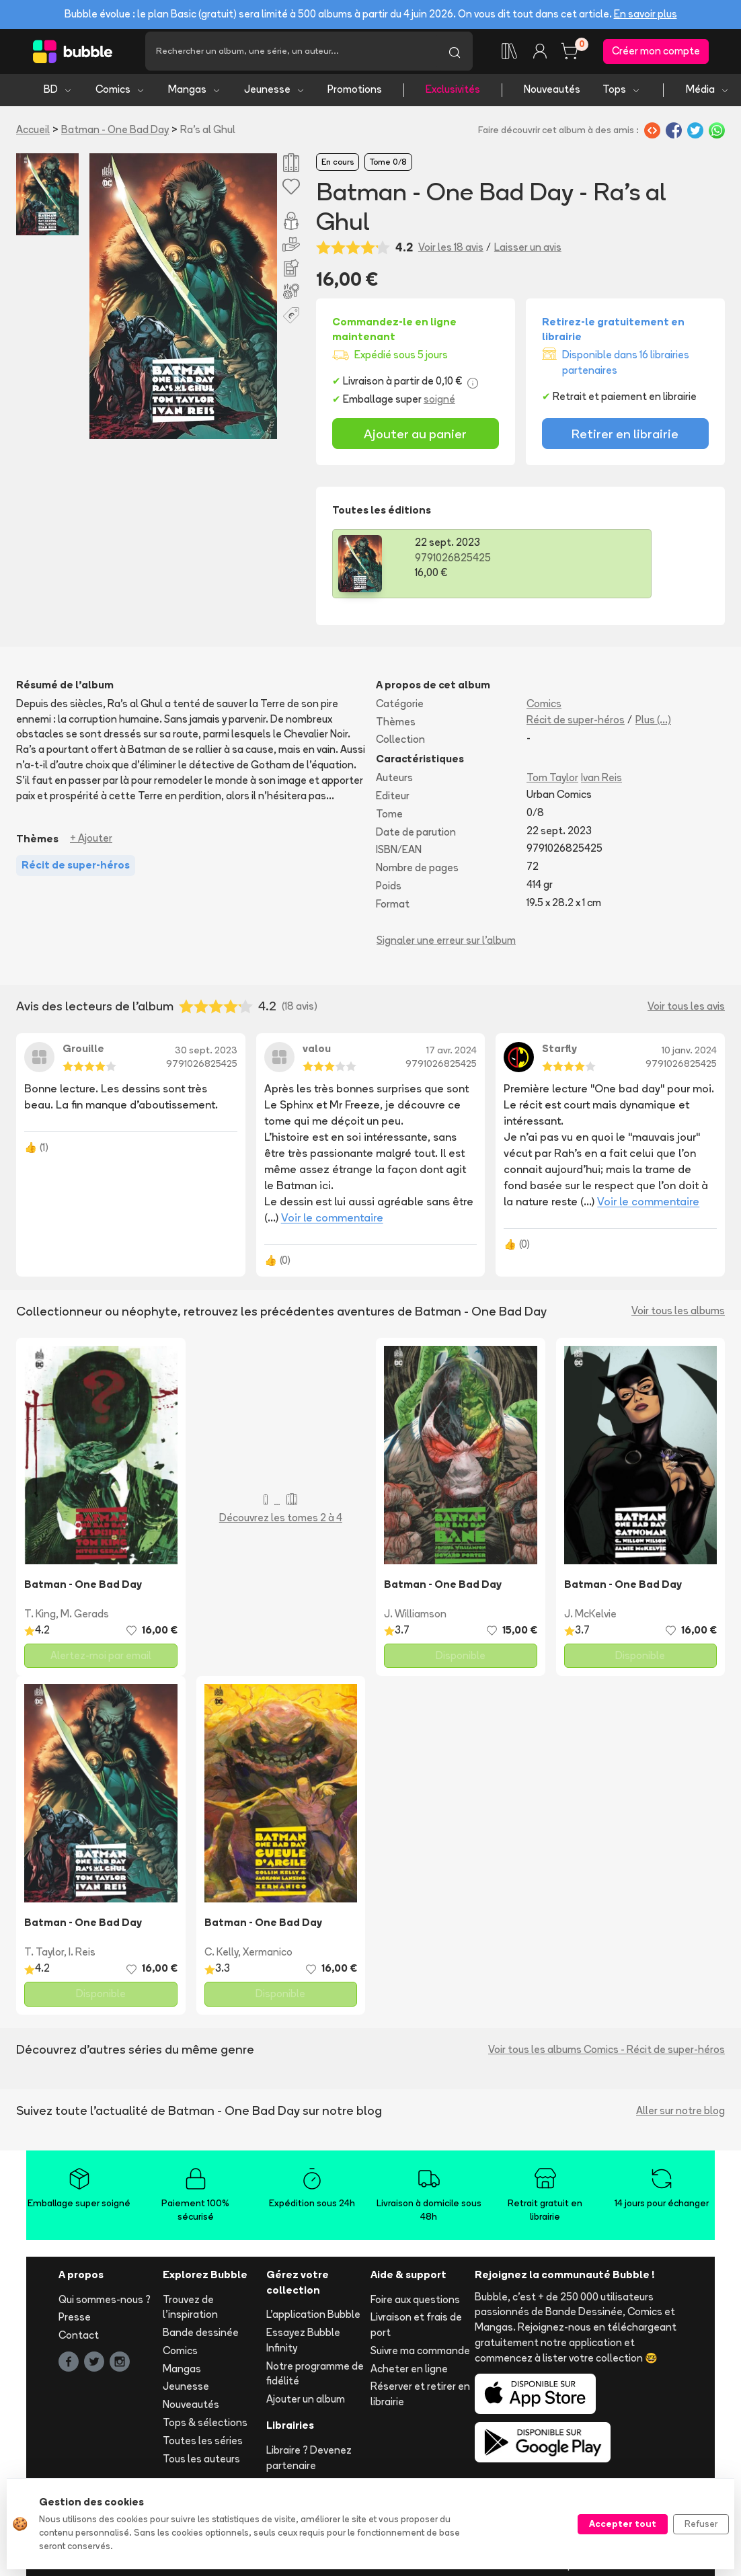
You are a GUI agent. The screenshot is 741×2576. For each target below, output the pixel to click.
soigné (439, 403)
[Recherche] (291, 54)
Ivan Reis (601, 782)
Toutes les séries (203, 2445)
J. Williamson (415, 1618)
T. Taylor (44, 1957)
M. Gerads (85, 1618)
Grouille (83, 1053)
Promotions (354, 94)
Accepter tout (622, 2523)
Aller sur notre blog (680, 2115)
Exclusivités (453, 94)
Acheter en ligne (409, 2373)
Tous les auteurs (201, 2463)
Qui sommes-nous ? (104, 2304)
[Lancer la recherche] (454, 53)
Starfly (559, 1053)
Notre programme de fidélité (315, 2378)
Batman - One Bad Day (115, 134)
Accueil (33, 134)
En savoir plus (645, 13)
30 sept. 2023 (206, 1055)
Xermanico (267, 1957)
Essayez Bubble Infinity (303, 2345)
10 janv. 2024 (689, 1055)
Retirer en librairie (625, 438)
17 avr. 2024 (451, 1055)
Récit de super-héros (575, 724)
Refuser (701, 2523)
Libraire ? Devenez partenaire (309, 2462)
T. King (40, 1618)
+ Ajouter (91, 843)
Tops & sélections (205, 2427)
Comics (120, 94)
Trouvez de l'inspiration (190, 2312)
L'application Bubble (313, 2319)
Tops (621, 94)
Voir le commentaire (332, 1222)
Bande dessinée (201, 2337)
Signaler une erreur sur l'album (446, 944)
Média (708, 94)
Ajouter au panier (415, 438)
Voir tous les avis (686, 1010)
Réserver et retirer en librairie (420, 2399)
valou (317, 1053)
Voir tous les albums (678, 1316)
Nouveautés (552, 94)
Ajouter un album (305, 2404)
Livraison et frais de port (416, 2330)
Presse (74, 2322)
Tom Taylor (552, 782)
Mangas (194, 94)
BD (58, 94)
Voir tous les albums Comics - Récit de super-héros (606, 2054)
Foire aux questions (415, 2304)
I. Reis (82, 1957)
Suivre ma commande (420, 2355)
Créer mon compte (656, 53)
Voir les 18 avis (450, 252)
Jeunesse (274, 94)
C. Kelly (221, 1957)
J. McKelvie (590, 1618)
